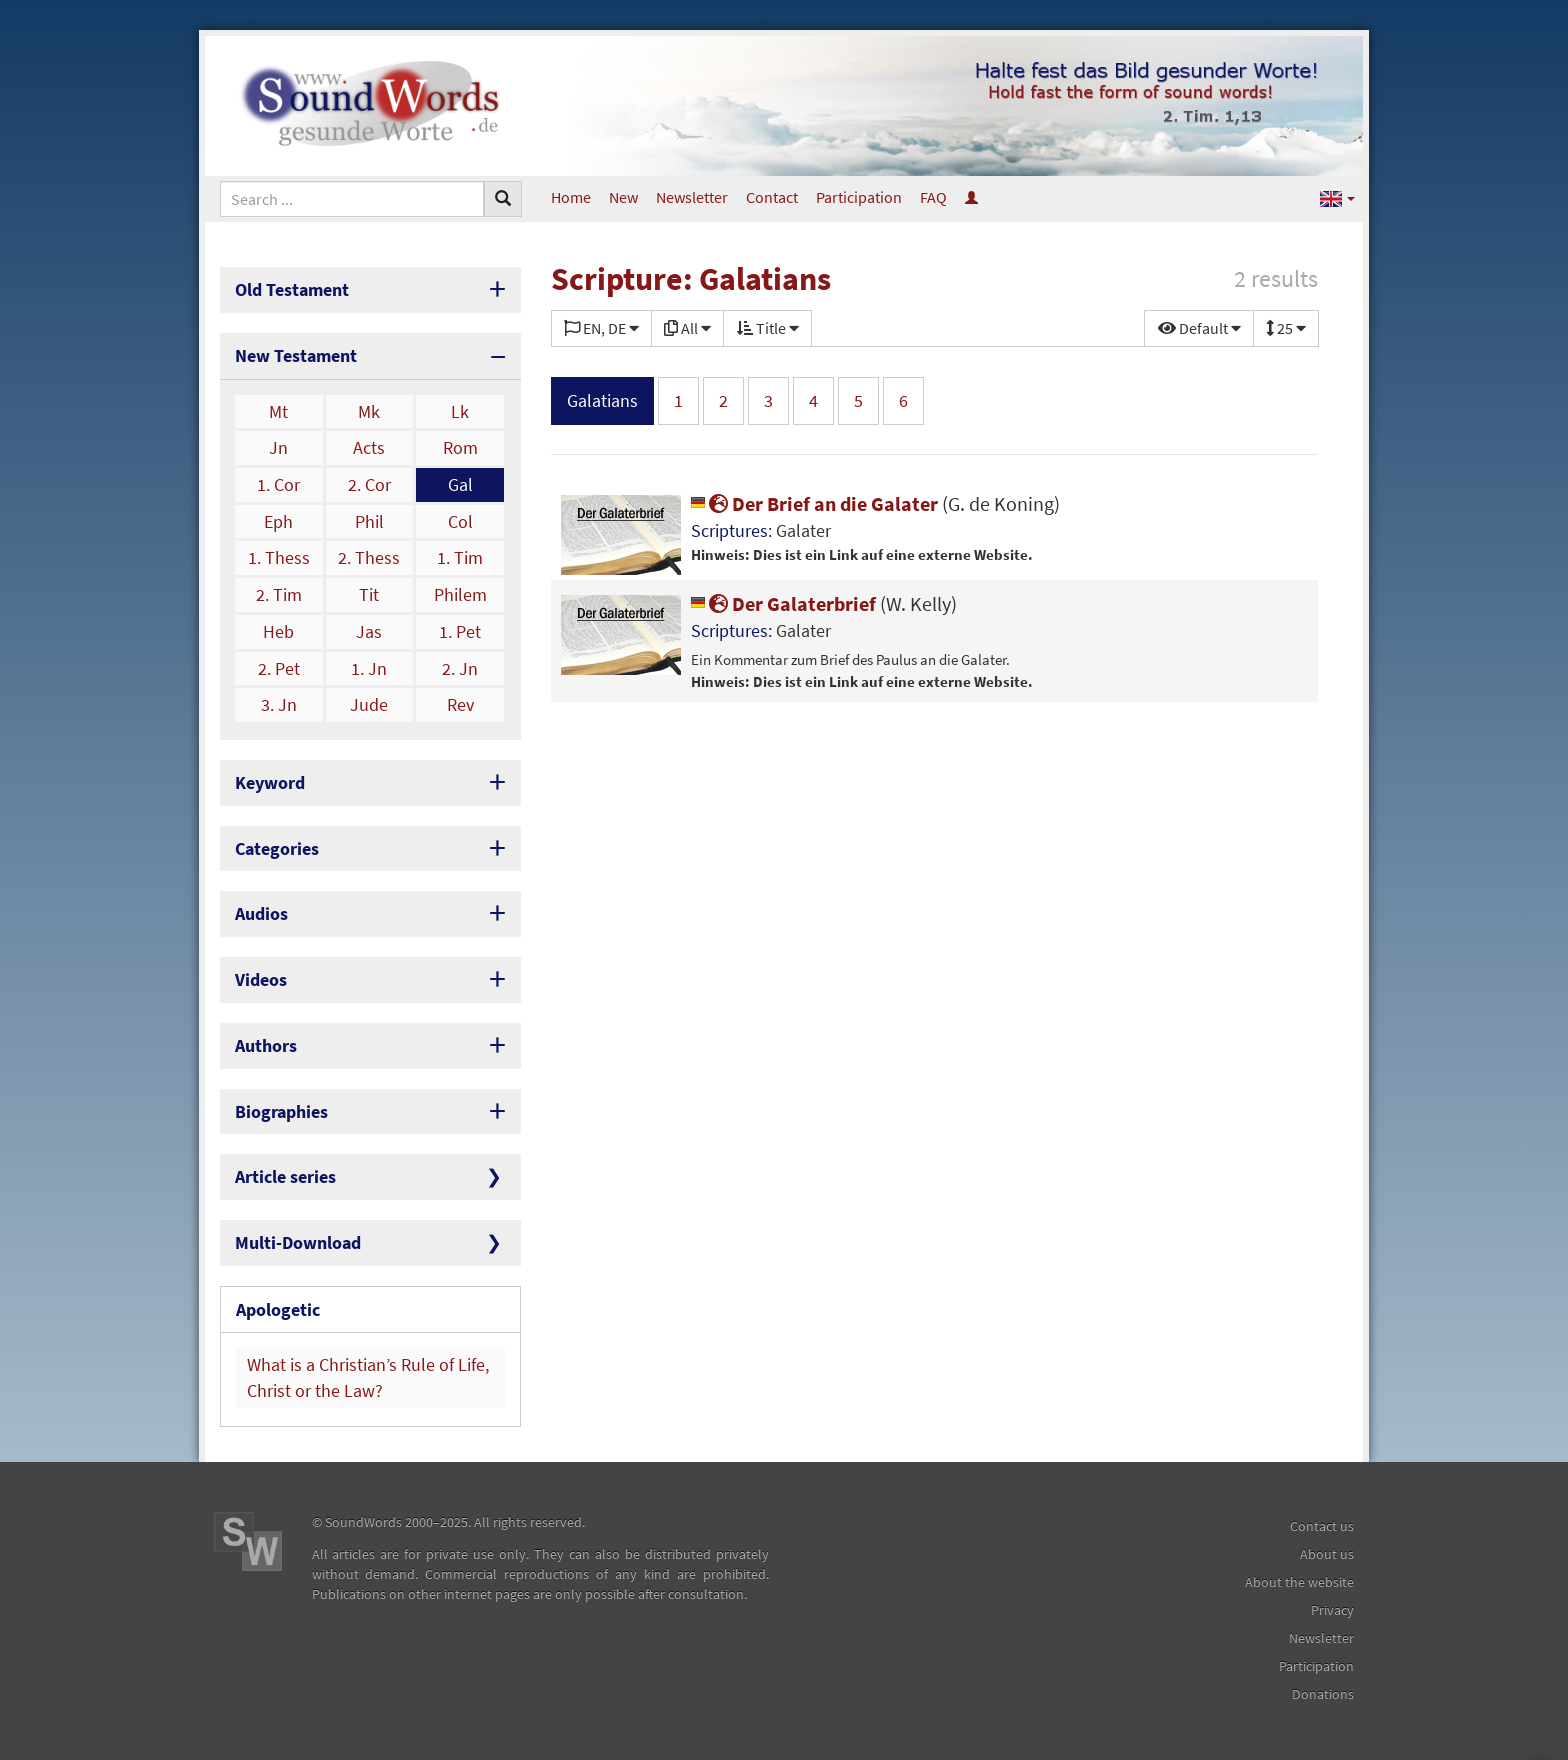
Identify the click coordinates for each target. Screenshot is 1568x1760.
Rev (460, 704)
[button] (1337, 197)
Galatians (602, 400)
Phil (369, 521)
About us (1327, 1554)
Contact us (1322, 1526)
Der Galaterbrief (824, 603)
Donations (1323, 1694)
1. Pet (460, 631)
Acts (369, 447)
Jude (369, 704)
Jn (278, 447)
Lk (460, 411)
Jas (369, 631)
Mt (278, 411)
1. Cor (278, 484)
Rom (460, 447)
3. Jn (279, 704)
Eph (278, 521)
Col (460, 521)
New (623, 197)
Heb (278, 631)
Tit (369, 594)
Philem (460, 594)
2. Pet (279, 668)
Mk (369, 411)
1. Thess (279, 557)
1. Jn (369, 668)
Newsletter (692, 197)
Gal (460, 484)
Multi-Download (298, 1242)
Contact (772, 197)
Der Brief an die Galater (875, 503)
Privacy (1332, 1610)
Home (571, 197)
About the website (1299, 1582)
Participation (859, 197)
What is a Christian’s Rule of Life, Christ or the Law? (368, 1377)
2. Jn (460, 668)
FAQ (933, 197)
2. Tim (279, 594)
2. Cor (369, 484)
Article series (285, 1176)
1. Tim (460, 557)
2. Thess (369, 557)
